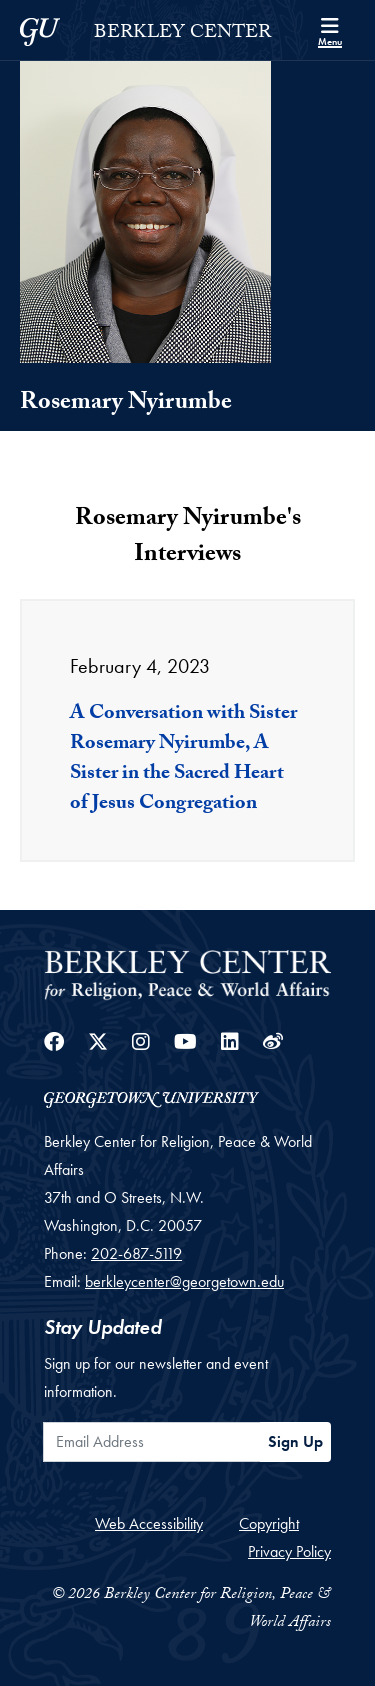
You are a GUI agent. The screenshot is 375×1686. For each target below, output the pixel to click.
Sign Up (295, 1441)
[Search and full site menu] (330, 30)
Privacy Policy (289, 1551)
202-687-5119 (136, 1253)
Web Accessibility (149, 1523)
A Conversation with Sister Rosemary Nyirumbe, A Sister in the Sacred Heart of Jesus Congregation (183, 760)
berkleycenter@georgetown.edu (184, 1281)
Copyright (269, 1523)
